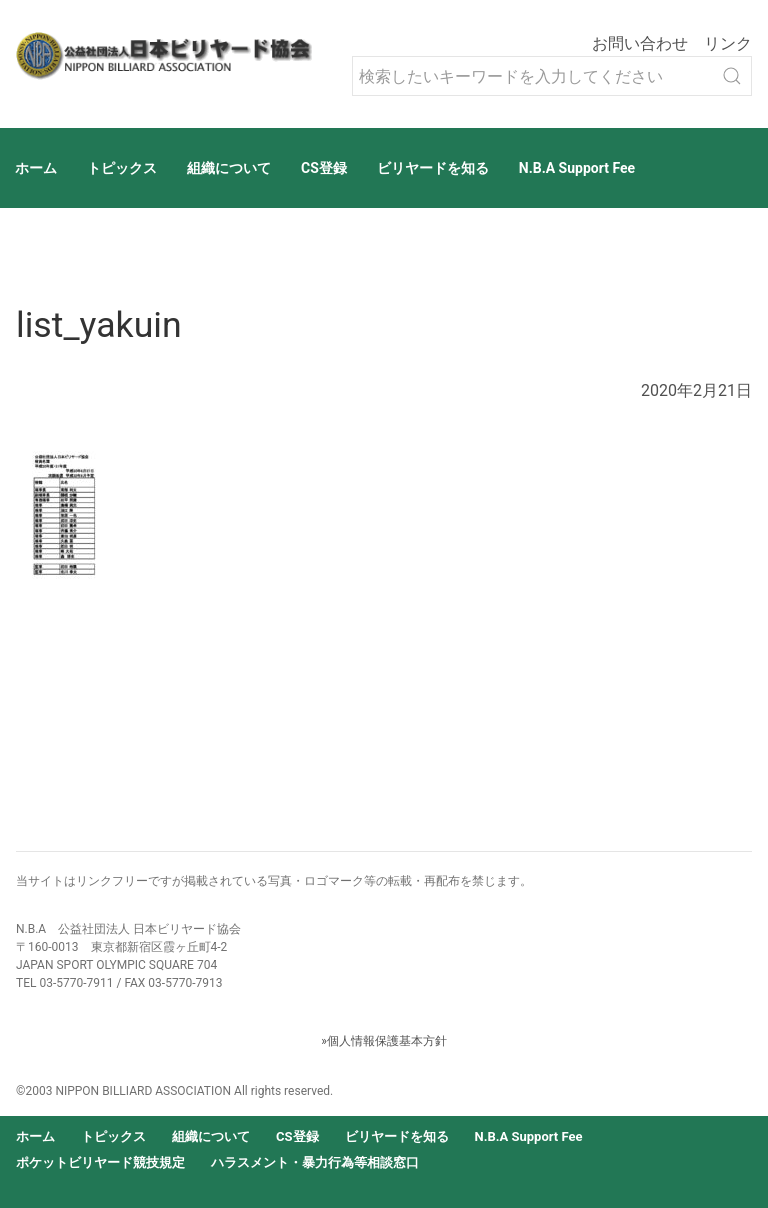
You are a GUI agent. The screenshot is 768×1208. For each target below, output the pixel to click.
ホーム (36, 168)
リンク (728, 43)
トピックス (122, 168)
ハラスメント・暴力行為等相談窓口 (315, 1162)
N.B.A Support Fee (577, 168)
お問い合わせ (640, 43)
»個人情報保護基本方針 (384, 1041)
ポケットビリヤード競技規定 (100, 1162)
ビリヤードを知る (433, 168)
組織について (229, 168)
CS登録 (324, 168)
